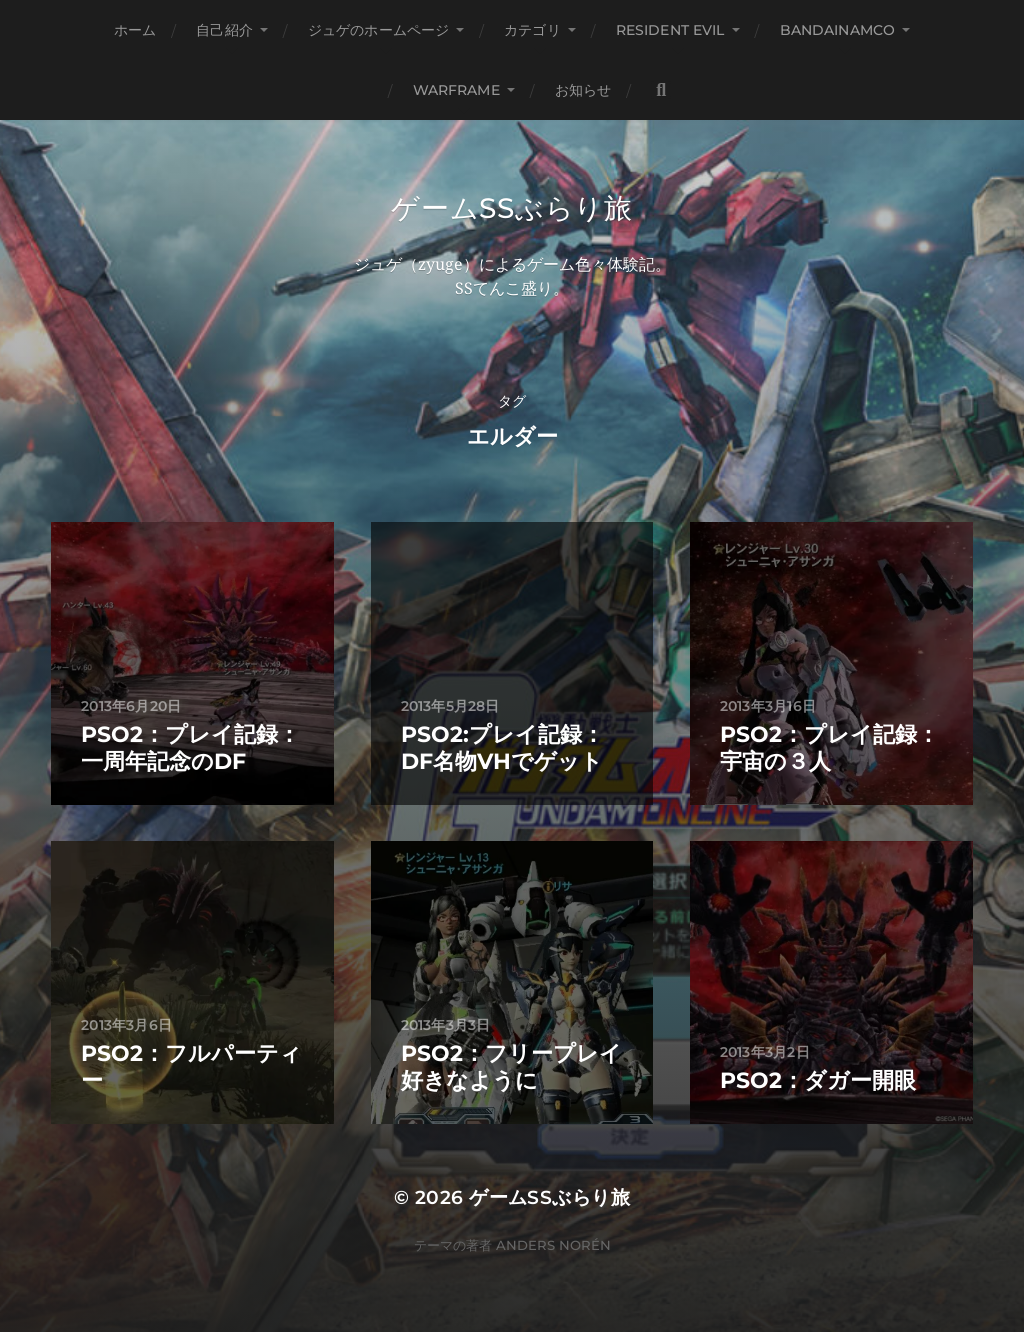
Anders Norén (553, 1245)
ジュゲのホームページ (378, 30)
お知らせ (583, 90)
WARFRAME (456, 90)
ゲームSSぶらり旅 (511, 208)
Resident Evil (670, 30)
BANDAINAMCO (838, 30)
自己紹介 (224, 30)
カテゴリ (532, 30)
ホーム (135, 30)
